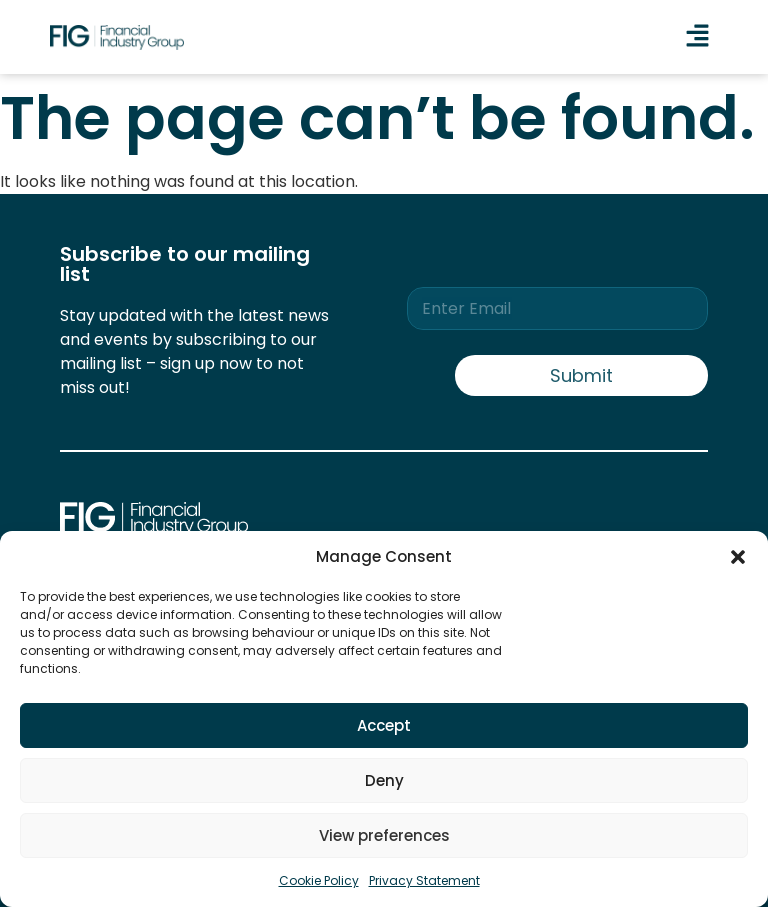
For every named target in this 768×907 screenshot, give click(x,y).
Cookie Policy (319, 880)
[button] (738, 557)
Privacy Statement (424, 880)
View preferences (384, 835)
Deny (384, 780)
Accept (384, 725)
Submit (581, 375)
